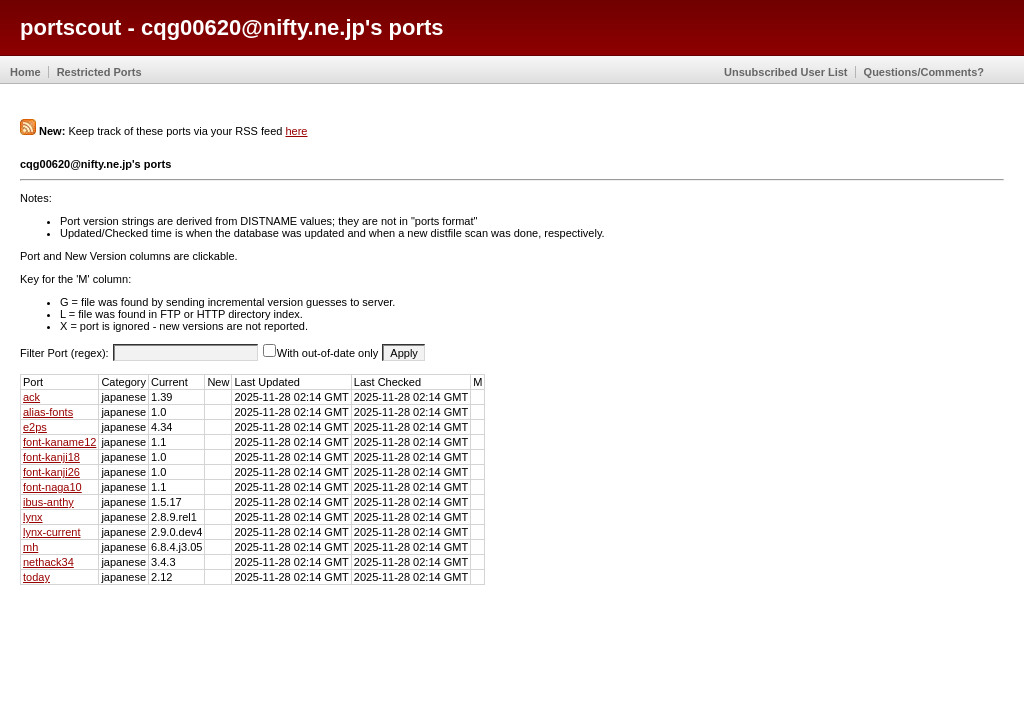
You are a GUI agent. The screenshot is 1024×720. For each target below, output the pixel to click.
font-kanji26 (51, 472)
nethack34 (48, 562)
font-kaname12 (59, 442)
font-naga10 (52, 487)
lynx (33, 517)
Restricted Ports (99, 72)
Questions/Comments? (924, 72)
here (296, 131)
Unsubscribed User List (785, 72)
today (36, 577)
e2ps (35, 427)
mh (30, 547)
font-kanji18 (51, 457)
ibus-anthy (48, 502)
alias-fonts (48, 412)
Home (25, 72)
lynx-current (51, 532)
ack (31, 397)
